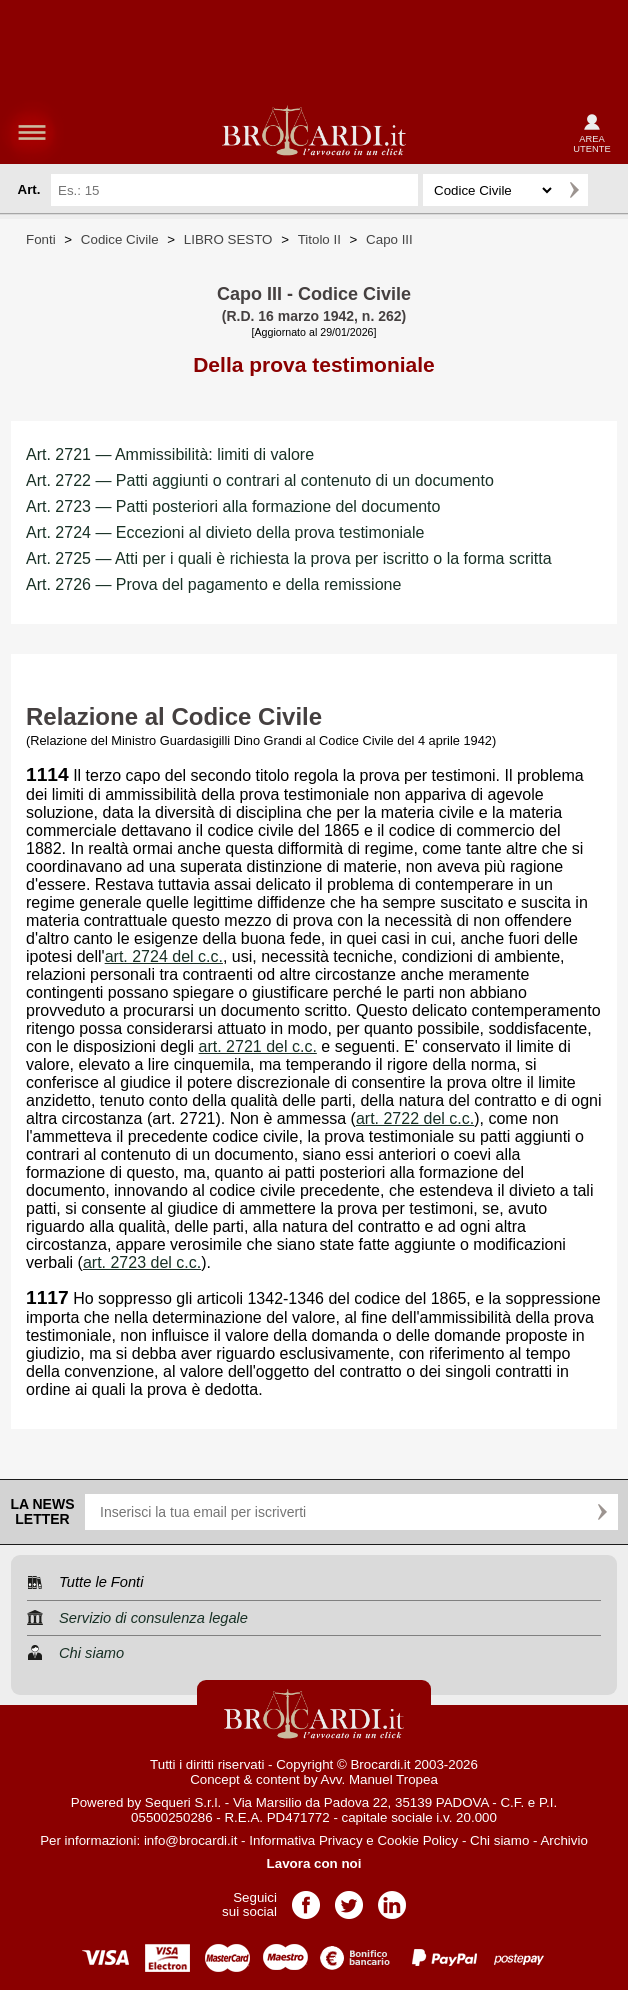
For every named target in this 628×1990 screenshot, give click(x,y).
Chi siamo (499, 1840)
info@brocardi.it (191, 1840)
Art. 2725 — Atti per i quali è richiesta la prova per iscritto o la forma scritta (289, 558)
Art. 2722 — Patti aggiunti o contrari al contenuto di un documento (260, 480)
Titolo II (319, 239)
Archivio (563, 1840)
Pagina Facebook (306, 1898)
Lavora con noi (314, 1863)
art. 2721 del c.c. (258, 1046)
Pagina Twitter (349, 1898)
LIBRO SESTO (228, 239)
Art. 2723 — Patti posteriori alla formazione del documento (233, 506)
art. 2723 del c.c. (142, 1262)
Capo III (389, 239)
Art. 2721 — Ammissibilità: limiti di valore (170, 454)
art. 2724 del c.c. (164, 956)
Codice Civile (120, 239)
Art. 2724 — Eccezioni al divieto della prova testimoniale (225, 532)
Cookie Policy (417, 1840)
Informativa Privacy (305, 1840)
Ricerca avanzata (607, 190)
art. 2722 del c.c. (415, 1118)
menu (32, 132)
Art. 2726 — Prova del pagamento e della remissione (213, 584)
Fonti (41, 239)
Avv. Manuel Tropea (379, 1779)
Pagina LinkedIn (392, 1898)
